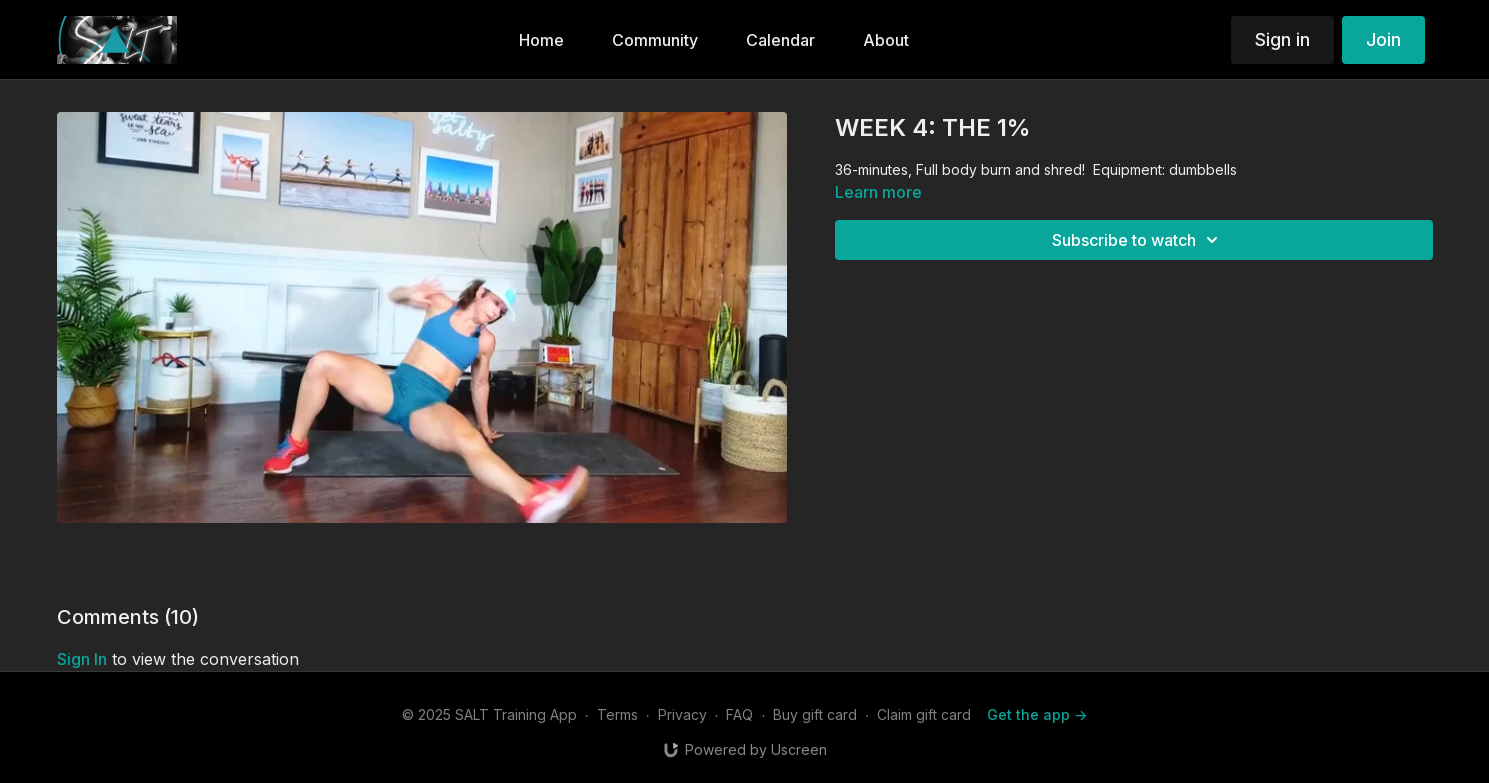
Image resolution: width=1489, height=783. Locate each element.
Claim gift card (924, 714)
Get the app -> (1037, 714)
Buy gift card (815, 714)
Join (1383, 39)
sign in (82, 659)
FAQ (739, 714)
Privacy (682, 714)
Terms (617, 714)
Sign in (1282, 39)
